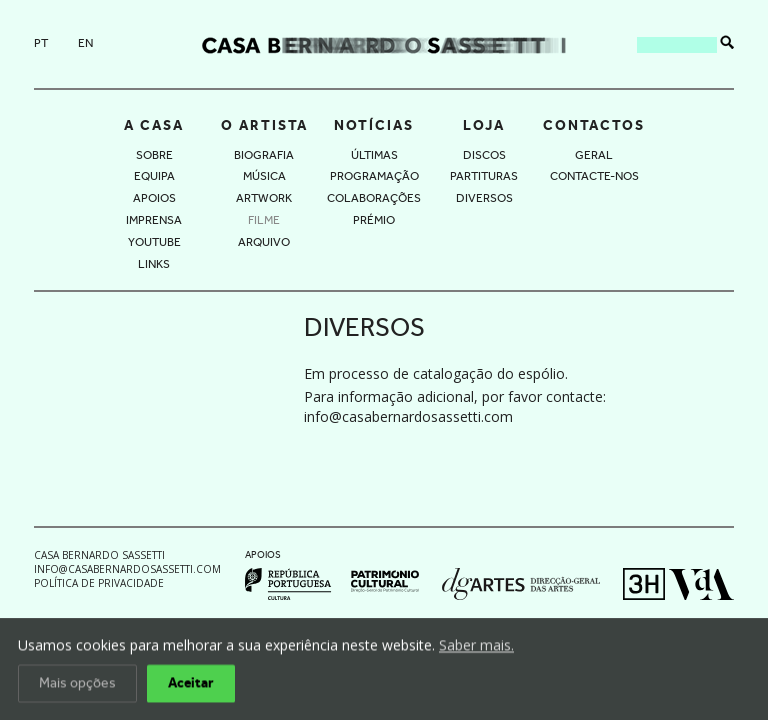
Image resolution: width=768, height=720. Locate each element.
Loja (484, 125)
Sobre (154, 155)
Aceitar (191, 685)
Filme (264, 220)
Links (154, 264)
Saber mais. (476, 646)
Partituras (484, 176)
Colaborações (374, 198)
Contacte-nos (594, 176)
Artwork (264, 198)
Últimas (374, 155)
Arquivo (264, 242)
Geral (594, 155)
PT (41, 43)
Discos (484, 155)
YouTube (154, 242)
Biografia (264, 155)
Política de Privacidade (99, 583)
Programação (374, 176)
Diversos (484, 198)
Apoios (154, 198)
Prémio (374, 220)
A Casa (154, 125)
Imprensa (154, 220)
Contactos (594, 125)
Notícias (374, 125)
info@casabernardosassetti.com (408, 416)
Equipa (154, 176)
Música (264, 176)
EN (85, 43)
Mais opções (77, 685)
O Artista (264, 125)
